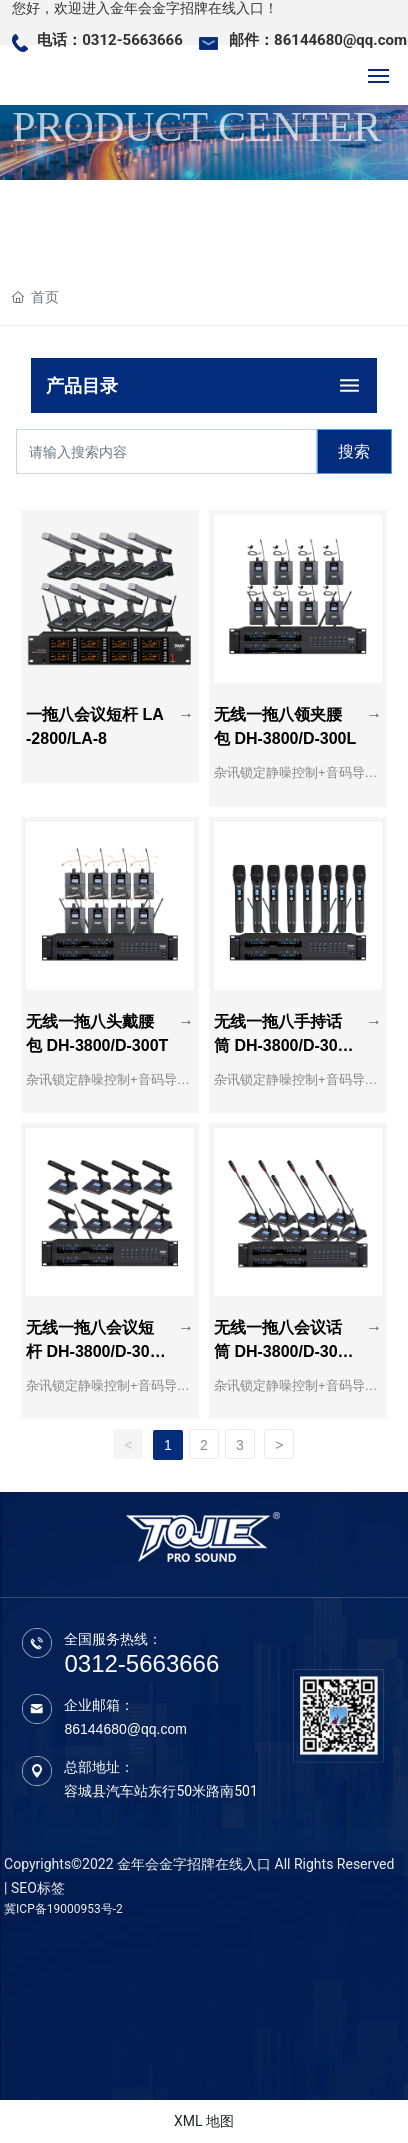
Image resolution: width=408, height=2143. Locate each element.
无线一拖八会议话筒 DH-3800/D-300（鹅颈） (280, 1351)
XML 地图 (204, 2121)
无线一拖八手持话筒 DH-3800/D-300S (280, 1045)
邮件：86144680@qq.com (318, 40)
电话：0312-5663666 (110, 40)
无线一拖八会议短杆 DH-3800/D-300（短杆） (92, 1351)
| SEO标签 (34, 1888)
